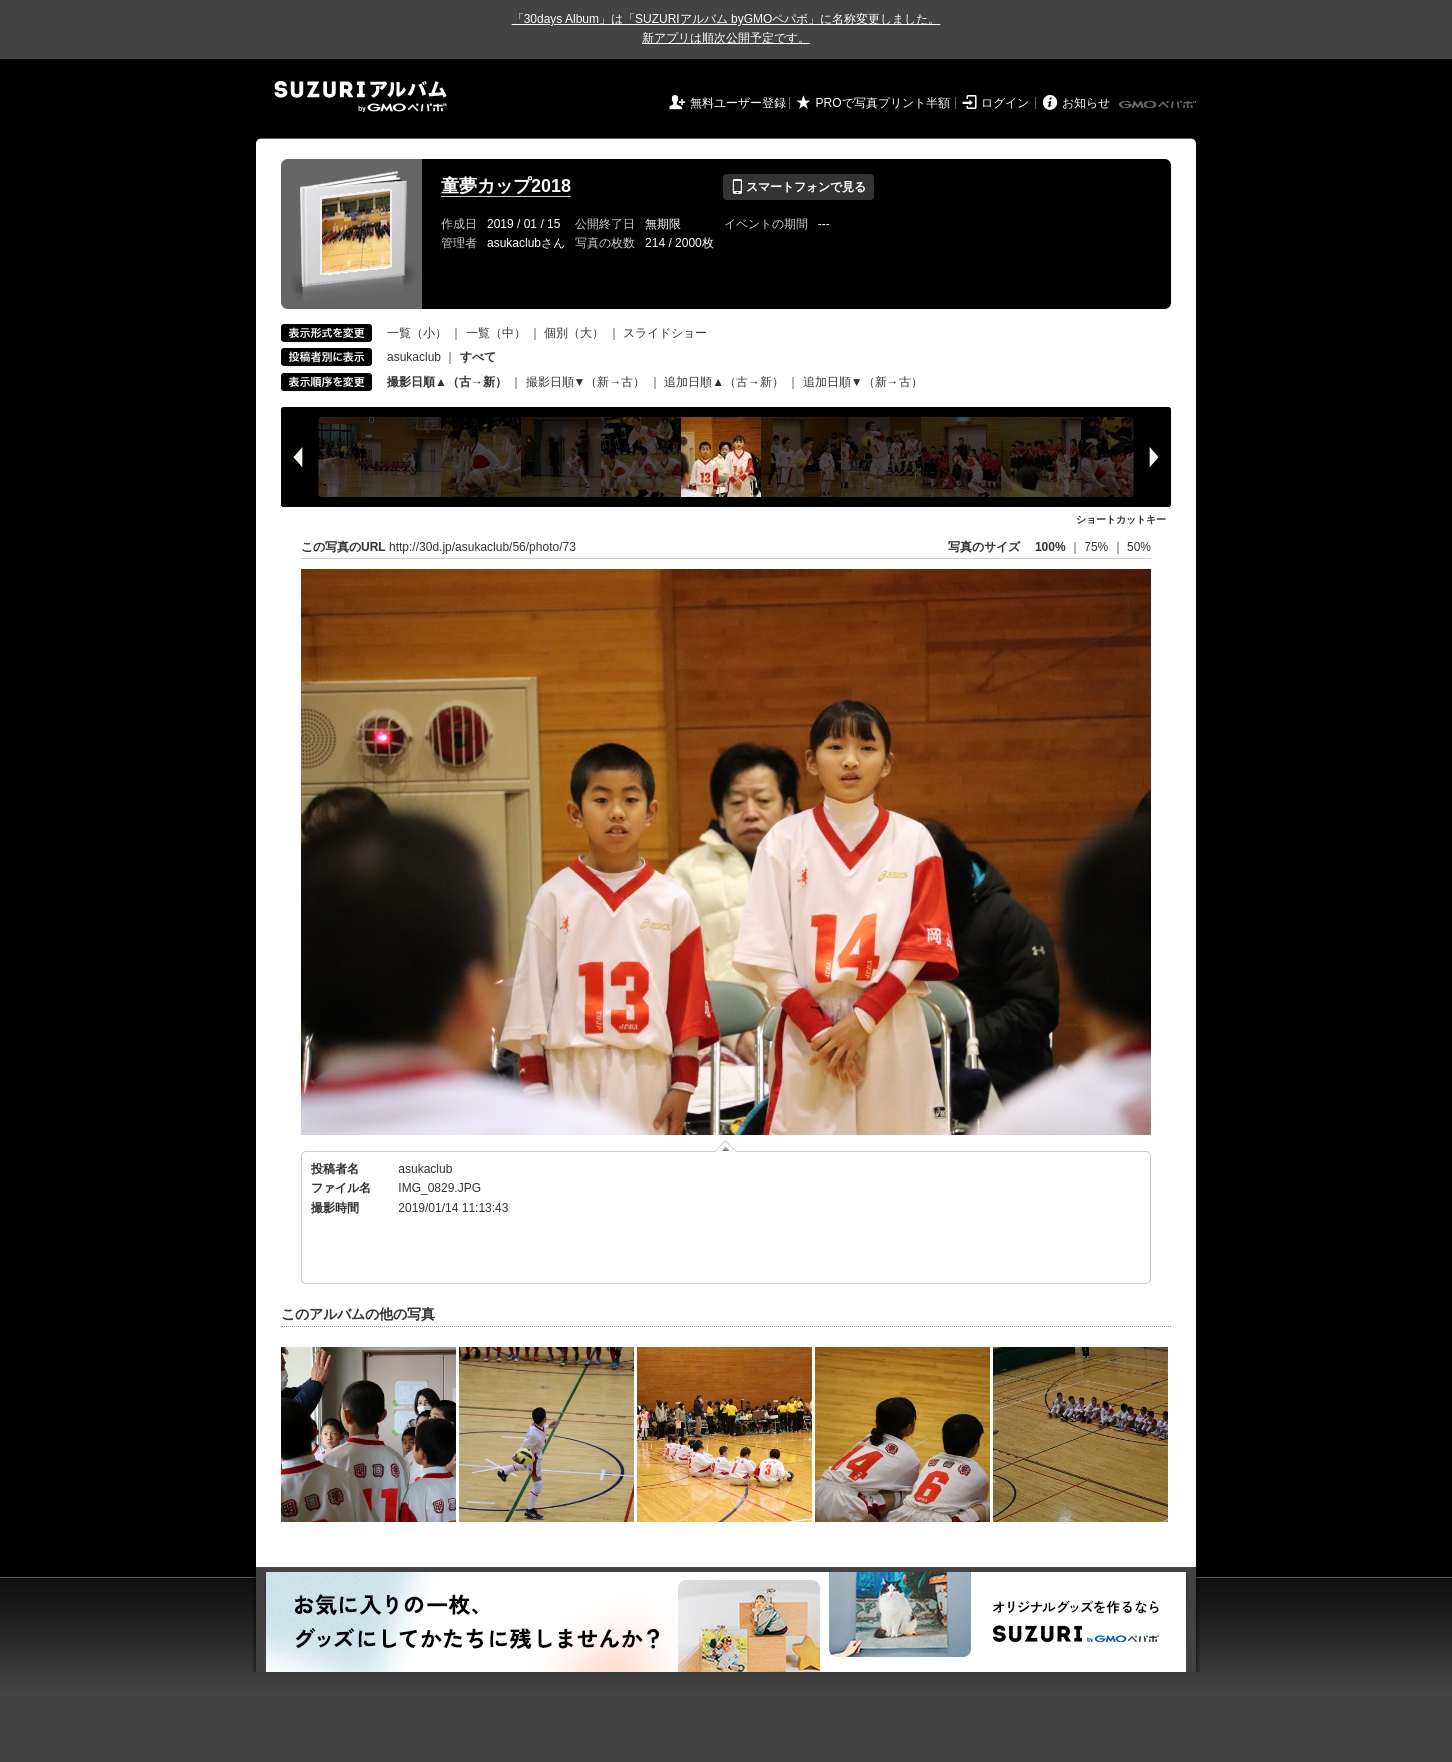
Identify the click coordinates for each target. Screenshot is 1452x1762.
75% (1097, 547)
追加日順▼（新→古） (863, 382)
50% (1139, 547)
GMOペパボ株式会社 (1159, 105)
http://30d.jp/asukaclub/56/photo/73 (482, 547)
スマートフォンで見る (798, 187)
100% (1050, 547)
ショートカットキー (1121, 519)
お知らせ (1086, 103)
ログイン (1005, 103)
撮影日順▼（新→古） (586, 382)
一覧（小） (417, 333)
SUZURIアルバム (360, 96)
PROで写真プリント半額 (883, 103)
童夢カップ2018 (506, 186)
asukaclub (414, 357)
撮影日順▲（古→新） (447, 382)
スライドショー (665, 333)
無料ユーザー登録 (738, 103)
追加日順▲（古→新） (724, 382)
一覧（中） (496, 333)
